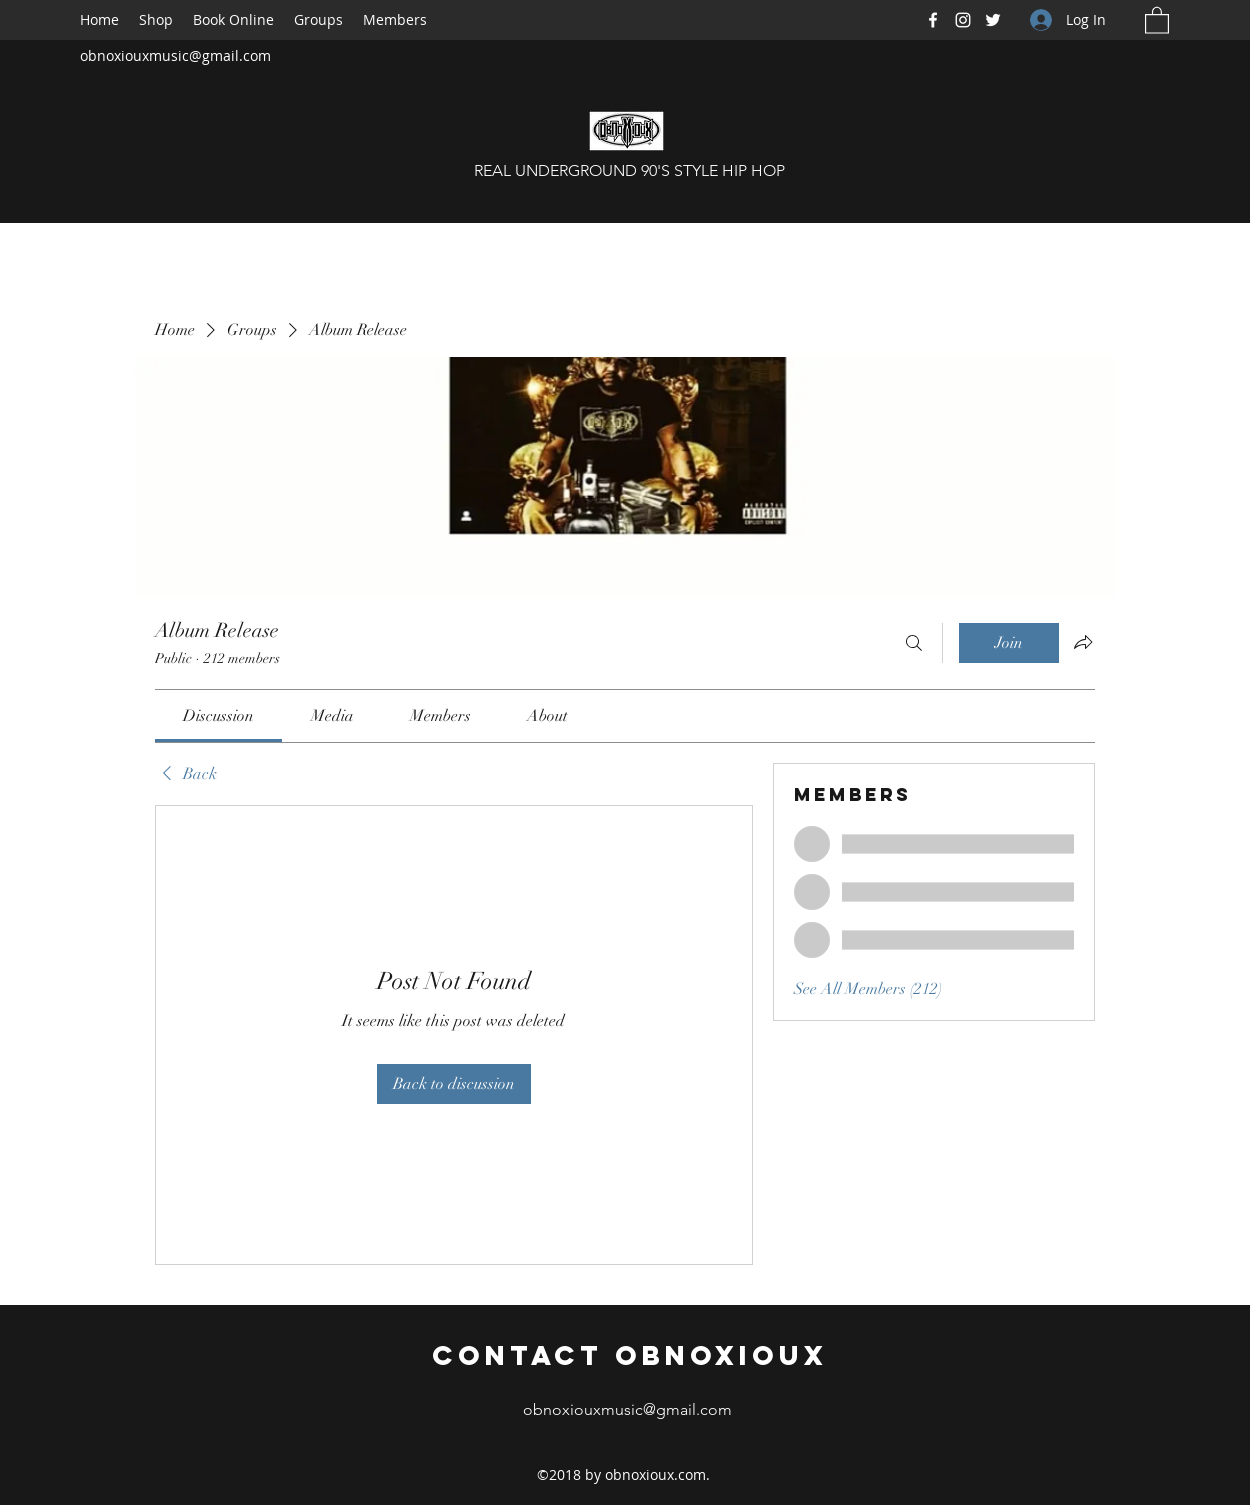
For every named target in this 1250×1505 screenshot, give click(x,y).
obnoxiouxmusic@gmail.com (175, 55)
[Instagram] (963, 20)
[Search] (914, 643)
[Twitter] (993, 20)
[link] (218, 716)
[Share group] (1083, 642)
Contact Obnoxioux (630, 1355)
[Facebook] (933, 20)
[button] (1157, 19)
